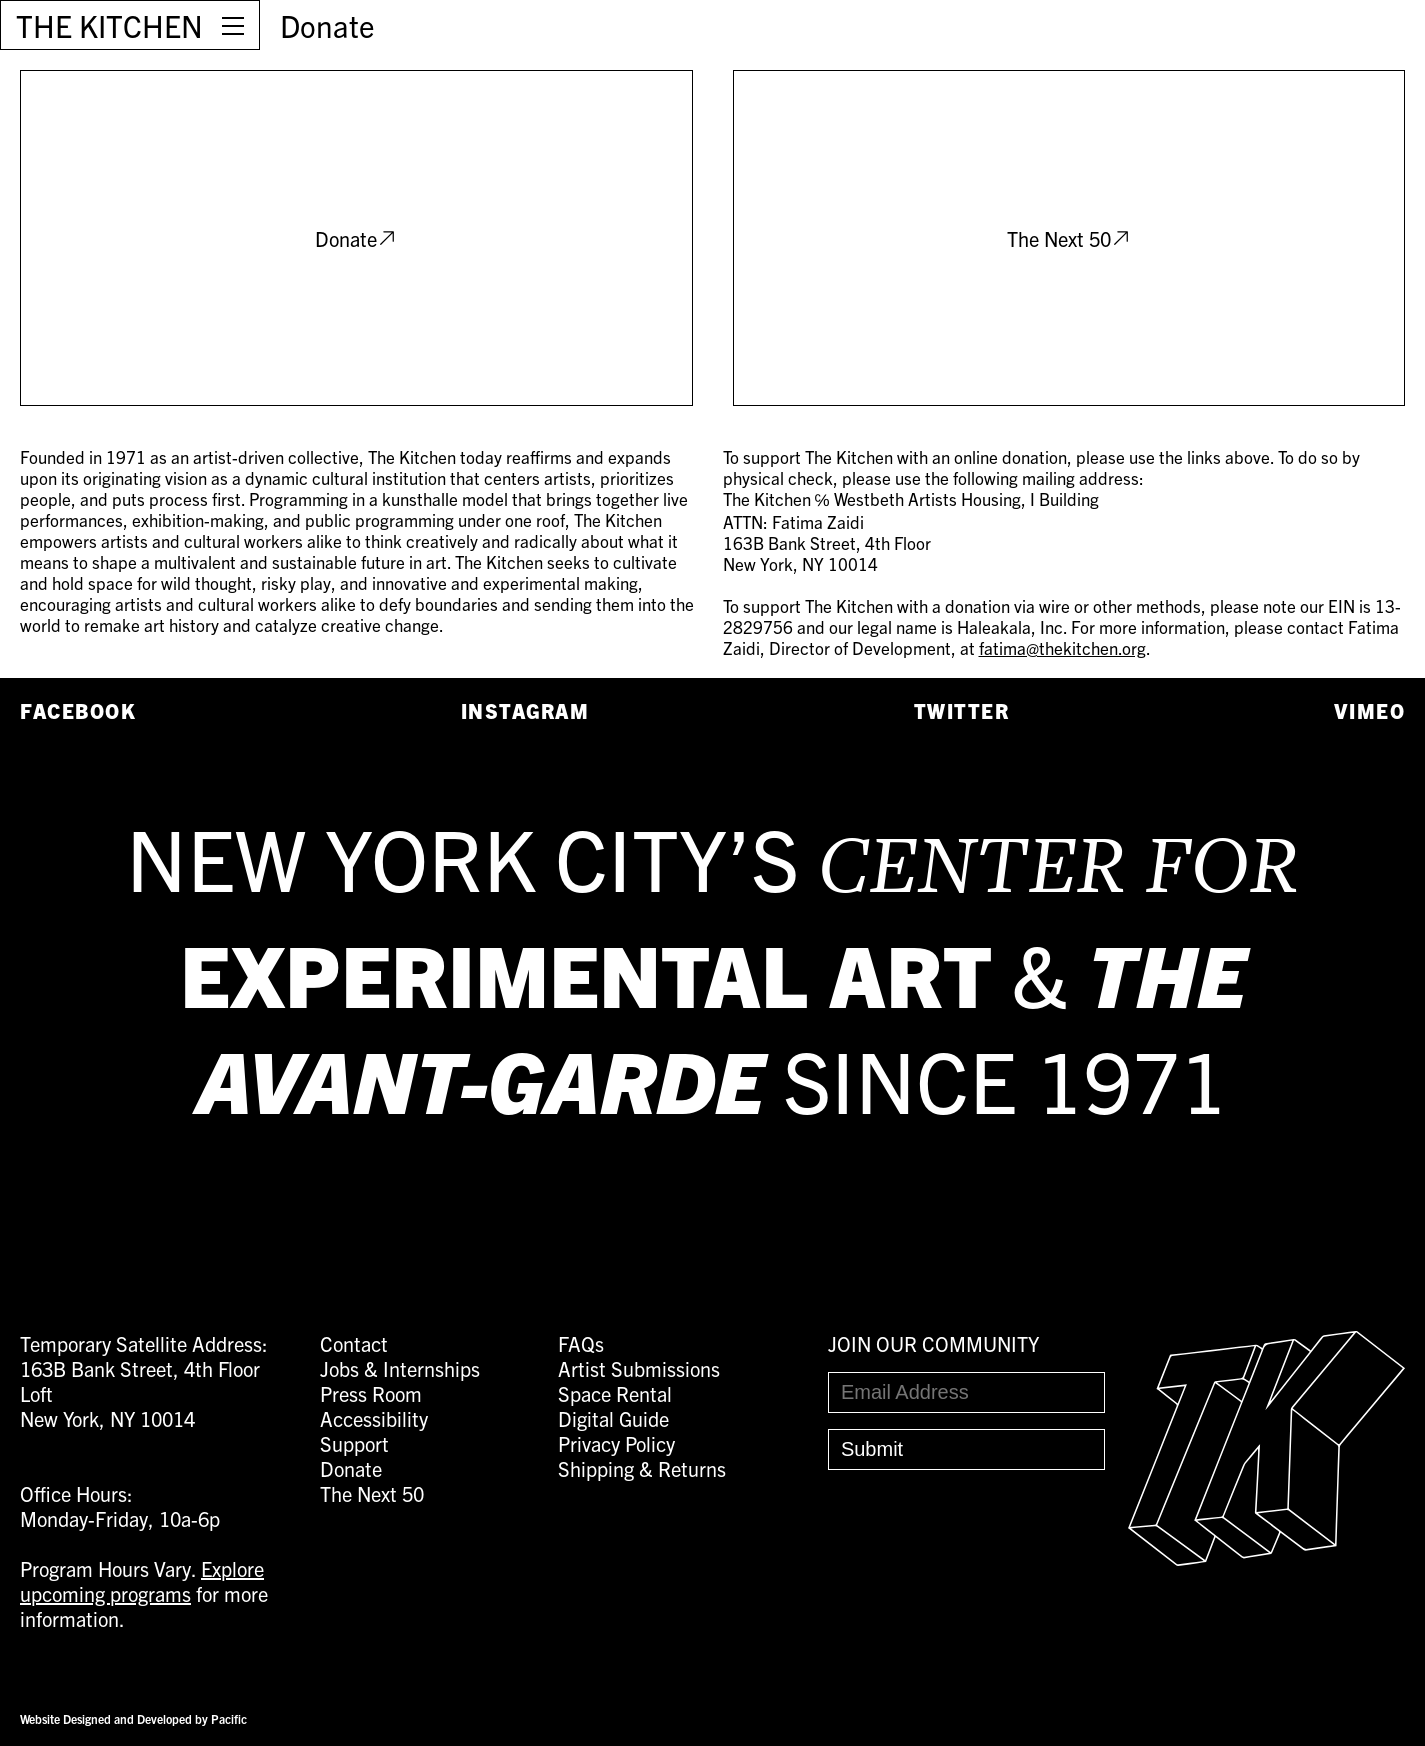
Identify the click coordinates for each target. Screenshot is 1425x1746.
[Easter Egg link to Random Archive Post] (1266, 1557)
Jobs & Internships (400, 1368)
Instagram (525, 710)
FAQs (581, 1343)
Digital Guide (613, 1418)
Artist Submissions (639, 1368)
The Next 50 (1069, 238)
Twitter (962, 710)
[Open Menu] (233, 25)
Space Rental (615, 1393)
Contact (354, 1343)
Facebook (78, 710)
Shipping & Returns (642, 1468)
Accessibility (374, 1418)
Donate (327, 25)
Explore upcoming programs (142, 1581)
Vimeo (1370, 710)
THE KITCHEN (109, 25)
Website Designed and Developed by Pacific (133, 1718)
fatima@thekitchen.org (1062, 647)
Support (354, 1443)
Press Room (371, 1393)
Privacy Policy (616, 1443)
